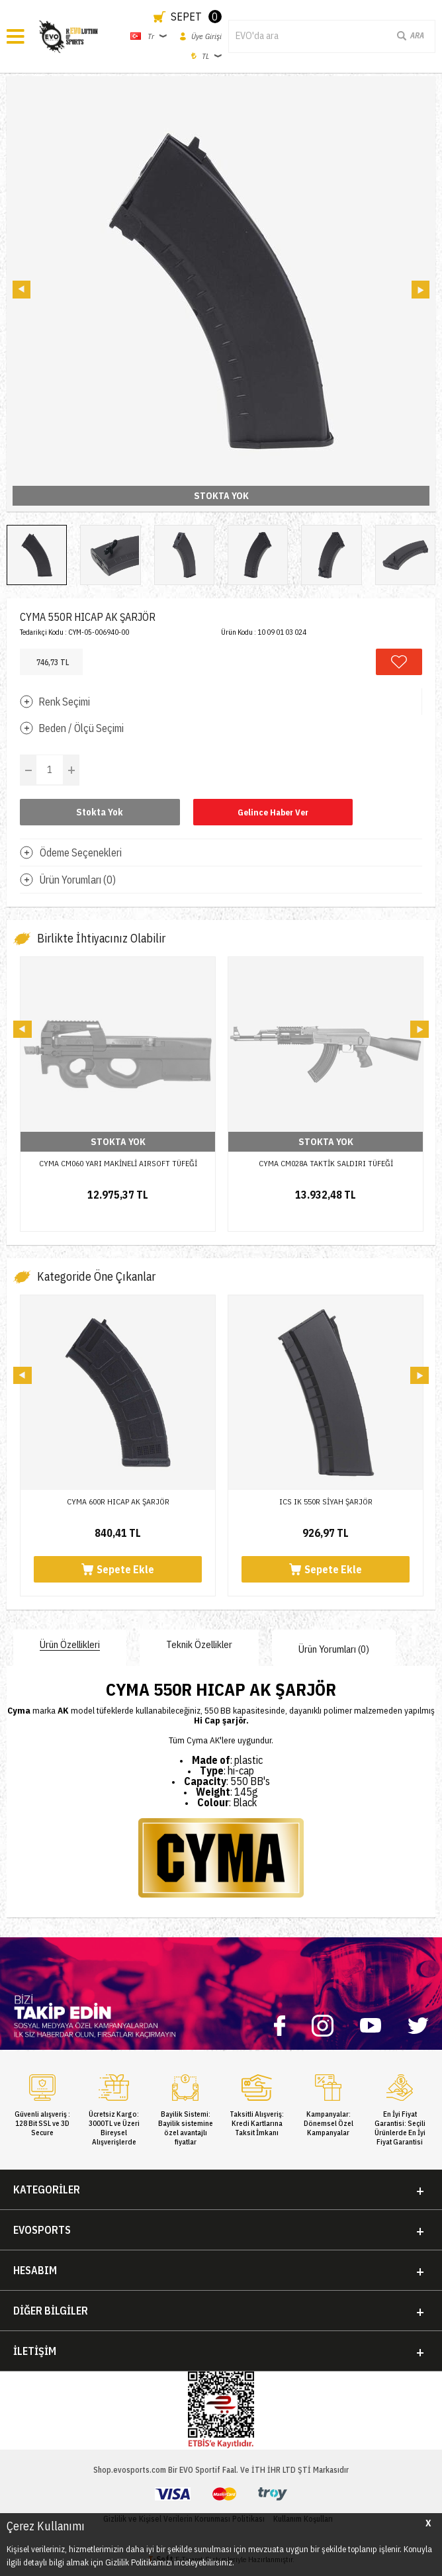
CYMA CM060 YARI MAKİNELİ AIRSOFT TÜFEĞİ (118, 1163)
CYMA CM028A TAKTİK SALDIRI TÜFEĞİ (326, 1163)
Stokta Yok (99, 812)
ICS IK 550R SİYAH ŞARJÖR (326, 1501)
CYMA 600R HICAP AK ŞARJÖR (118, 1501)
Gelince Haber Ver (273, 812)
